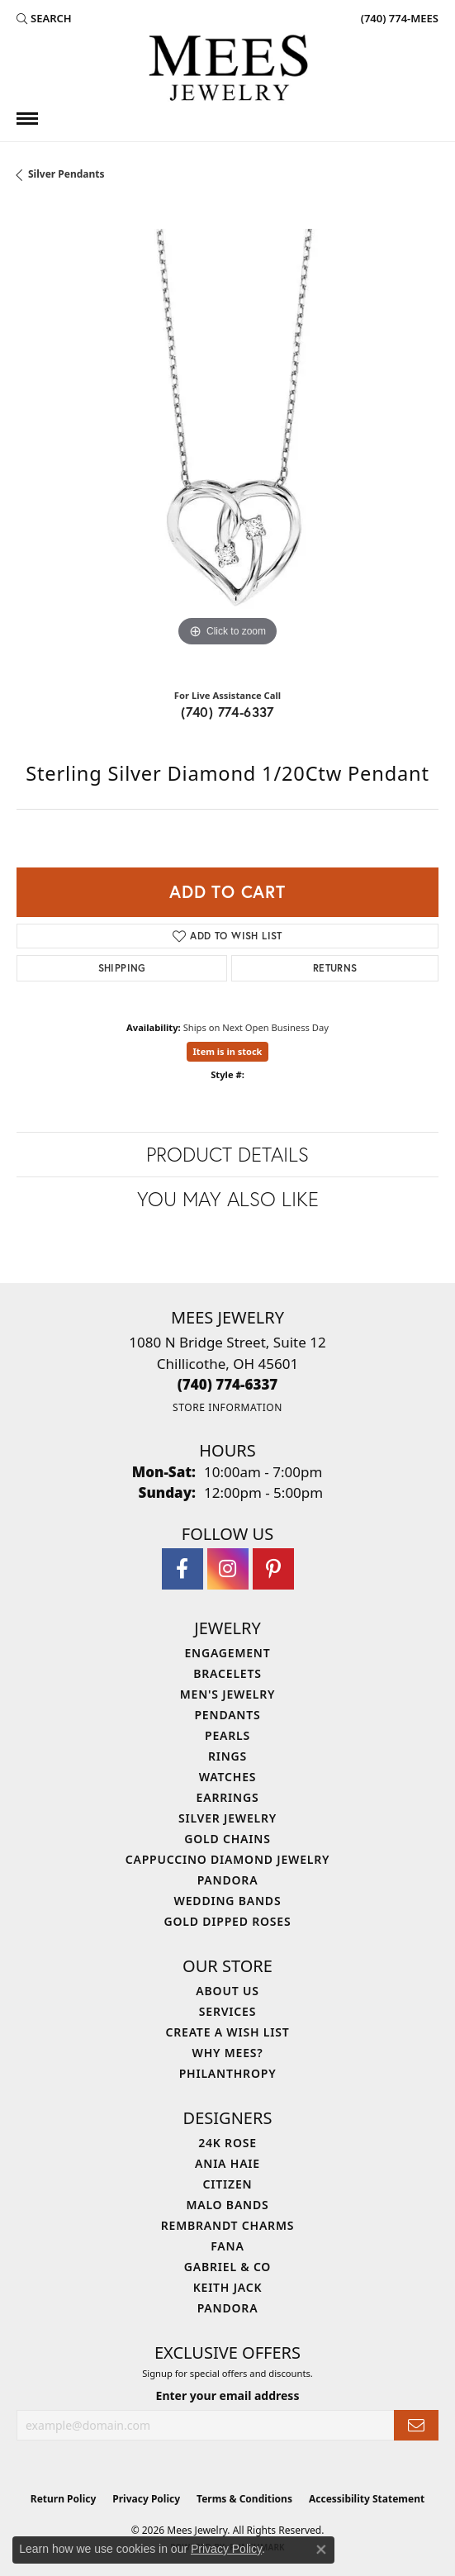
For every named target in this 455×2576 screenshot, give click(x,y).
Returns (335, 968)
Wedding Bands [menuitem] (228, 1900)
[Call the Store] (228, 1384)
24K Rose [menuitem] (227, 2143)
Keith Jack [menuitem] (228, 2287)
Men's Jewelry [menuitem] (228, 1694)
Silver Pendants (66, 174)
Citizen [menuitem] (228, 2184)
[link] (398, 18)
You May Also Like (228, 1199)
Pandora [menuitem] (227, 1880)
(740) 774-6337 (227, 711)
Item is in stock (228, 1051)
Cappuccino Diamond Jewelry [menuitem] (228, 1859)
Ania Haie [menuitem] (227, 2163)
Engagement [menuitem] (227, 1653)
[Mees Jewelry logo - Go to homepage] (227, 70)
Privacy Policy (146, 2499)
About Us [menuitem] (227, 1991)
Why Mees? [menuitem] (227, 2052)
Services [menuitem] (227, 2011)
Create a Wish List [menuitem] (228, 2032)
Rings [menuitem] (227, 1756)
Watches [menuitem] (228, 1777)
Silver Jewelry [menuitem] (227, 1818)
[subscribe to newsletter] (416, 2425)
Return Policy (64, 2499)
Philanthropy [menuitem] (228, 2073)
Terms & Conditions (244, 2499)
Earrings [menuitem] (228, 1797)
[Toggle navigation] (27, 118)
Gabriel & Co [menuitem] (227, 2266)
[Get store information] (227, 1407)
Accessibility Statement (366, 2499)
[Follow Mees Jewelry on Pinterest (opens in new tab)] (273, 1569)
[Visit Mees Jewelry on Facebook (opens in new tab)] (182, 1569)
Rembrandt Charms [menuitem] (227, 2225)
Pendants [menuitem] (227, 1715)
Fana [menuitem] (227, 2246)
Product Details (227, 1154)
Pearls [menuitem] (227, 1735)
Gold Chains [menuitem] (227, 1838)
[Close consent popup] (321, 2550)
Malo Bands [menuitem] (227, 2204)
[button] (44, 18)
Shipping (122, 968)
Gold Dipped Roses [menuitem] (227, 1921)
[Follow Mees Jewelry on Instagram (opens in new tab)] (228, 1569)
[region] (227, 440)
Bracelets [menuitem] (227, 1673)
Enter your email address (228, 2395)
